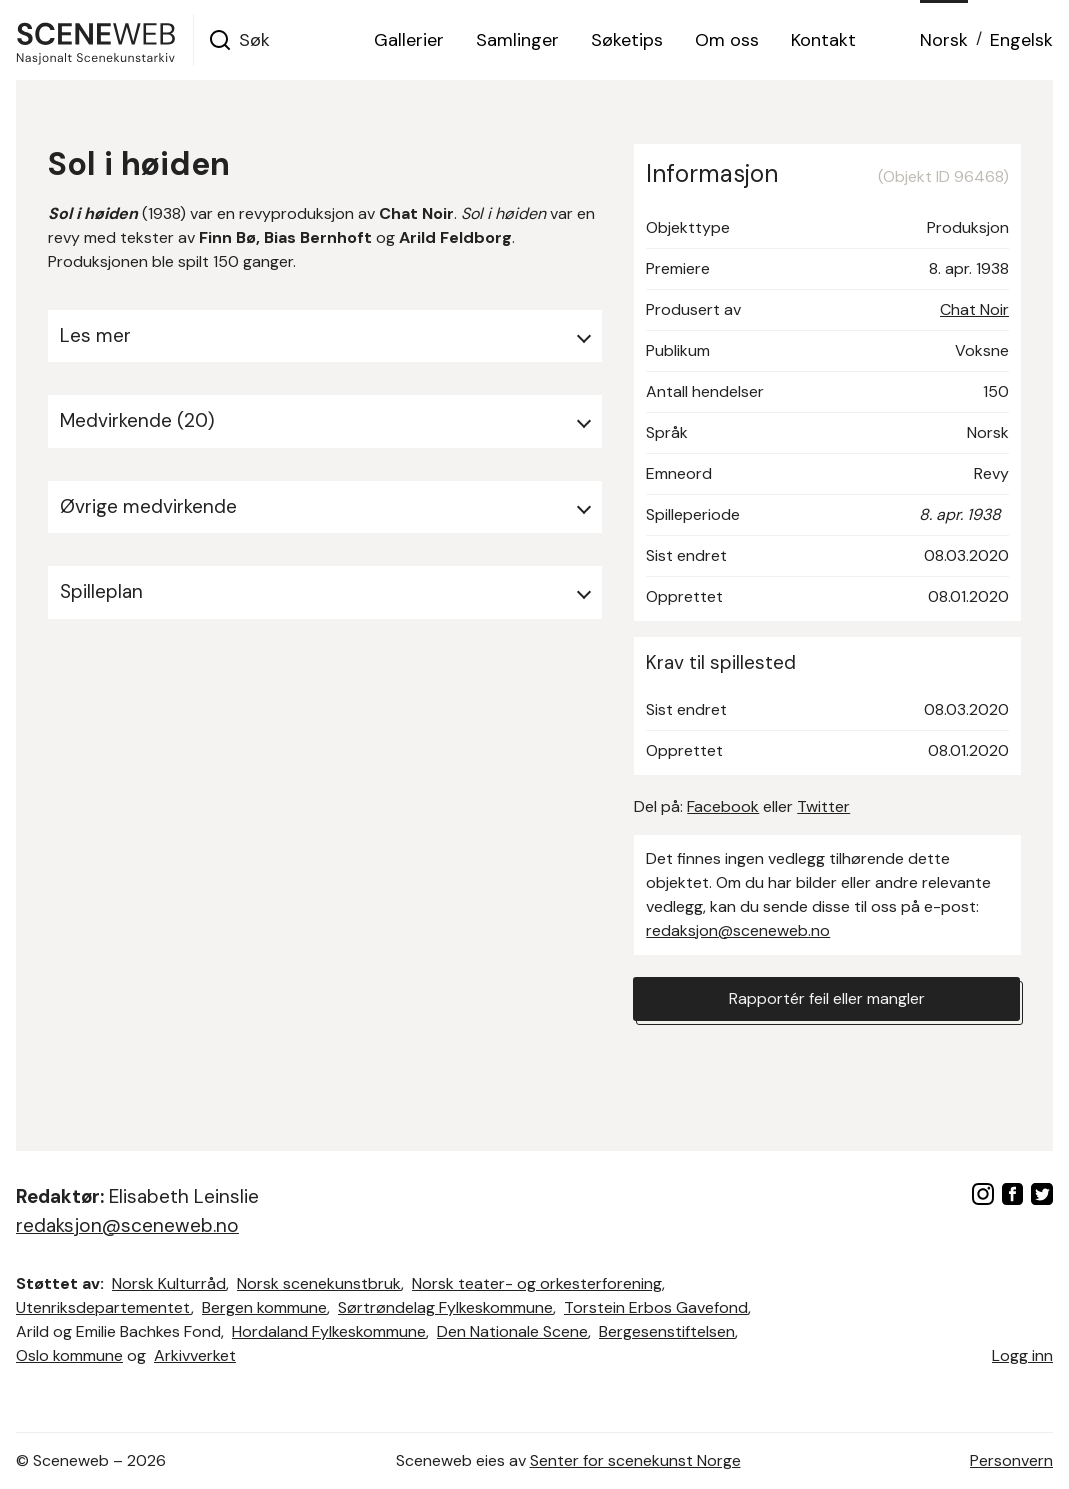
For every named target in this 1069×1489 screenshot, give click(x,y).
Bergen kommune (264, 1307)
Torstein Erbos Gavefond (656, 1307)
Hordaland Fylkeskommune (329, 1331)
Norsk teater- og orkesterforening (537, 1283)
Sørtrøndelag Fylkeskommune (445, 1307)
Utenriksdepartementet (103, 1307)
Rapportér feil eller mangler (827, 998)
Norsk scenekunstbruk (319, 1283)
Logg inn (1022, 1355)
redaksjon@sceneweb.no (738, 930)
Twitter (823, 806)
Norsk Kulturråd (169, 1283)
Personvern (1011, 1460)
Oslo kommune (69, 1355)
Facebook (723, 806)
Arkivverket (195, 1355)
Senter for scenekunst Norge (635, 1460)
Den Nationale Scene (512, 1331)
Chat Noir (974, 309)
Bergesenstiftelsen (667, 1331)
